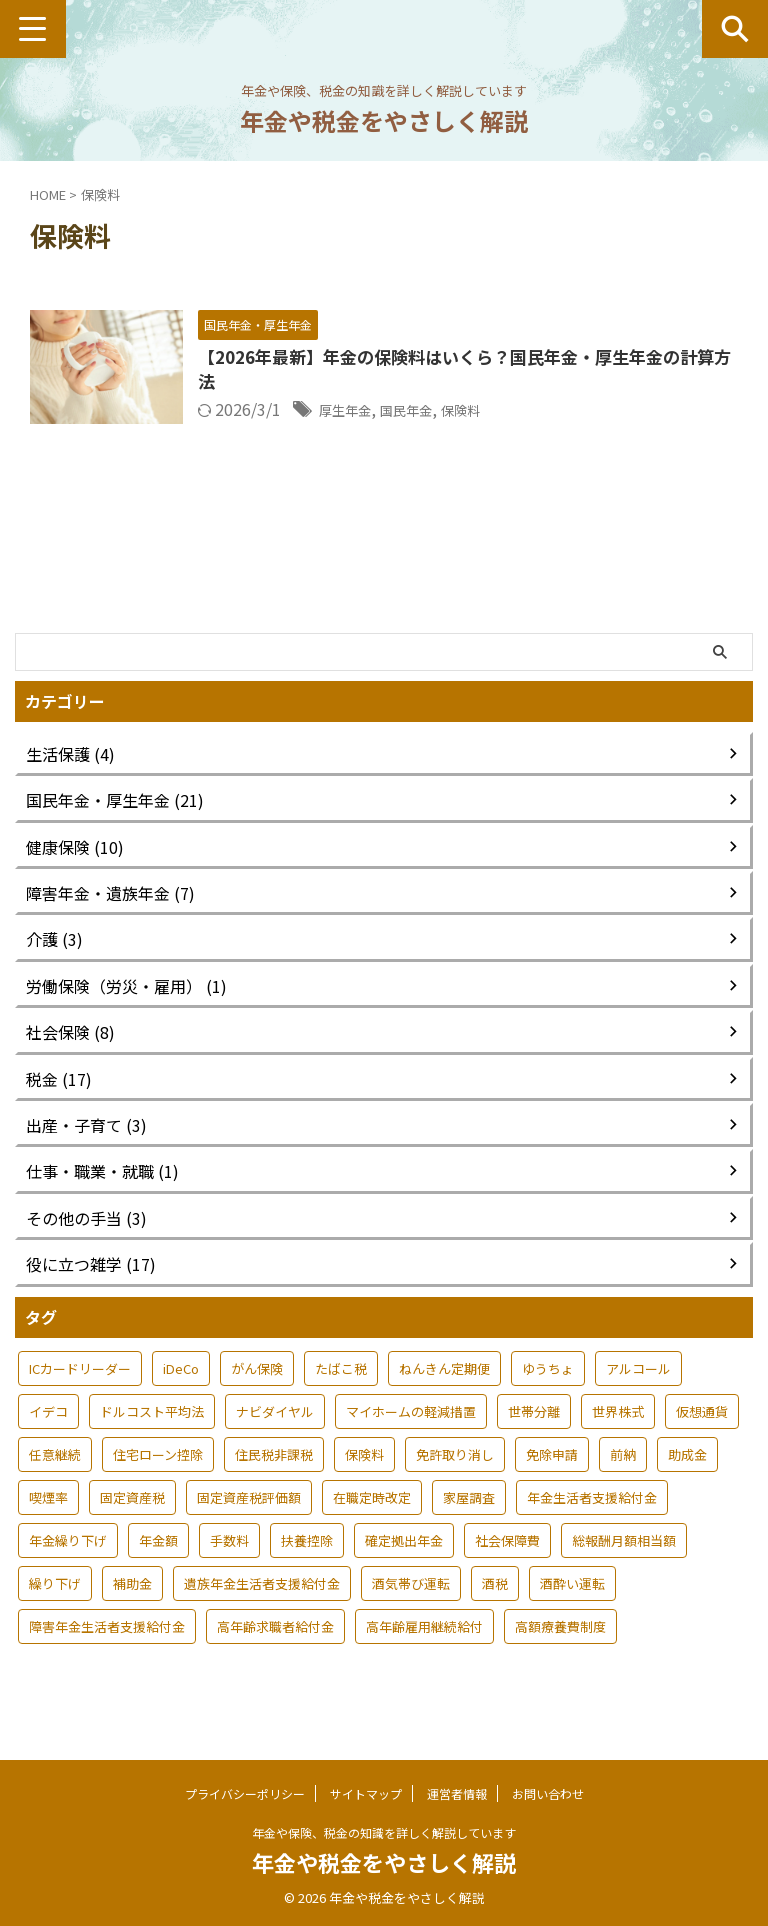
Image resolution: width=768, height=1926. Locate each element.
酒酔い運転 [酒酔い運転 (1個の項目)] (572, 1613)
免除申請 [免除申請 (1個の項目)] (552, 1484)
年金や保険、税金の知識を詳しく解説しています (384, 1831)
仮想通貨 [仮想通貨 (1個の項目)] (702, 1441)
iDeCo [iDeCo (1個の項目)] (181, 1398)
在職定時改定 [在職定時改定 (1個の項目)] (372, 1527)
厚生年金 (398, 413)
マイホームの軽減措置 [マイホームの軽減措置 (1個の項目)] (411, 1441)
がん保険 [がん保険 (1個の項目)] (257, 1398)
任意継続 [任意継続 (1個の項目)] (55, 1484)
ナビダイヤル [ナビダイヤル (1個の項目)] (275, 1441)
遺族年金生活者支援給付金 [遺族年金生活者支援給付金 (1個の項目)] (262, 1613)
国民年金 (471, 413)
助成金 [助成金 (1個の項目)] (687, 1484)
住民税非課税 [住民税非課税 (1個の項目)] (274, 1484)
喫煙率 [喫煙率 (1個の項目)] (48, 1527)
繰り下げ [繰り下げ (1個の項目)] (55, 1613)
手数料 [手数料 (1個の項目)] (229, 1570)
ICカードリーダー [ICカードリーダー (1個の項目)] (80, 1398)
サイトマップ (366, 1792)
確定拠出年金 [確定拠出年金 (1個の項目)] (404, 1570)
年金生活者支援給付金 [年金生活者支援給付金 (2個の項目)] (592, 1527)
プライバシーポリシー (245, 1792)
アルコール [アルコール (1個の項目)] (638, 1398)
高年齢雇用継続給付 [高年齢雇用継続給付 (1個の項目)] (424, 1656)
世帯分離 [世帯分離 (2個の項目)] (534, 1441)
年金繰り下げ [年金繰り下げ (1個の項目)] (68, 1570)
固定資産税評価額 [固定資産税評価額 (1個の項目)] (249, 1527)
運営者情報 (457, 1792)
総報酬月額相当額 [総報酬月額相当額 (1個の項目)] (624, 1570)
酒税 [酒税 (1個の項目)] (495, 1613)
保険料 (536, 413)
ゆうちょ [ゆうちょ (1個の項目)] (548, 1398)
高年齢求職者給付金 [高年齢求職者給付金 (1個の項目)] (275, 1656)
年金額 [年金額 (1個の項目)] (158, 1570)
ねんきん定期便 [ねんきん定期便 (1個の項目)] (444, 1398)
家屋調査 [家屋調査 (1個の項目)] (469, 1527)
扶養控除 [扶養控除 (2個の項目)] (307, 1570)
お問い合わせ (548, 1792)
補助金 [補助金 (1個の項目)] (132, 1613)
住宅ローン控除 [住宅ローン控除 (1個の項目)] (158, 1484)
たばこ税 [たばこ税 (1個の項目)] (341, 1398)
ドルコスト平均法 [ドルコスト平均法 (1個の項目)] (152, 1441)
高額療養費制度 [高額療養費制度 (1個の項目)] (560, 1656)
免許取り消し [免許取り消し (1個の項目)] (455, 1484)
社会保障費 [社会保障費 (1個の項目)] (507, 1570)
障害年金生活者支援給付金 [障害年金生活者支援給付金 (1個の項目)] (107, 1656)
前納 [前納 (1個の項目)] (623, 1484)
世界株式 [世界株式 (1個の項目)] (618, 1441)
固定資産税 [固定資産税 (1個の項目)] (132, 1527)
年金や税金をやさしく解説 (384, 120)
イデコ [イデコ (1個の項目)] (48, 1441)
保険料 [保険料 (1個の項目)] (364, 1484)
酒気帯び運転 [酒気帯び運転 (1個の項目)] (411, 1613)
